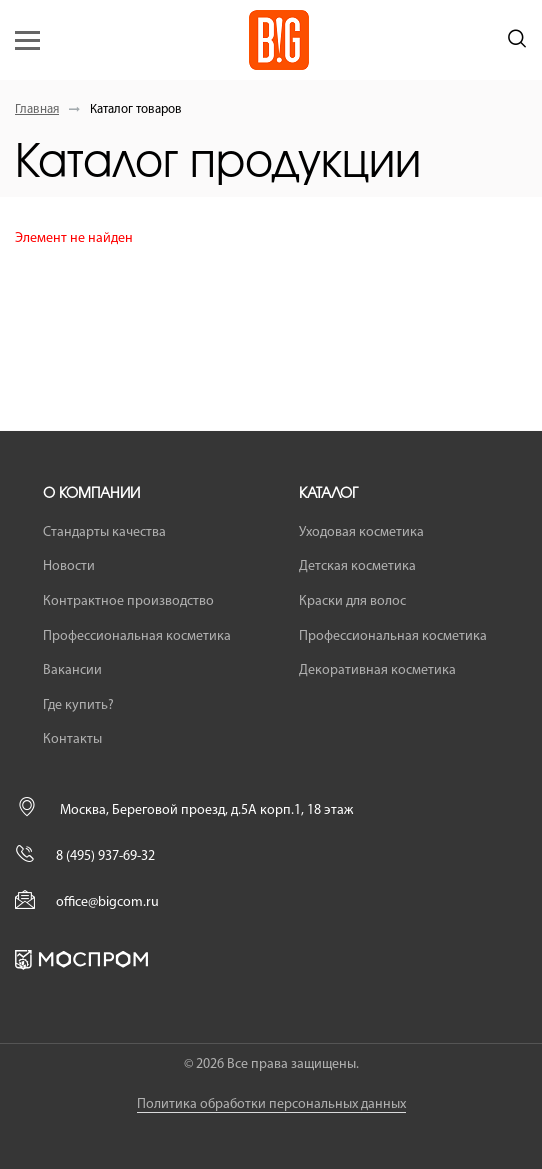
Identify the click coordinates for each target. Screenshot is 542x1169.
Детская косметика (357, 566)
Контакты (72, 739)
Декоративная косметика (377, 670)
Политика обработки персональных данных (271, 1104)
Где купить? (78, 705)
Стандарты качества (104, 532)
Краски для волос (352, 601)
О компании (91, 494)
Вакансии (72, 670)
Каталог (328, 494)
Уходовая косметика (361, 532)
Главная (37, 109)
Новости (69, 566)
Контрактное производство (128, 601)
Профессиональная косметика (137, 636)
